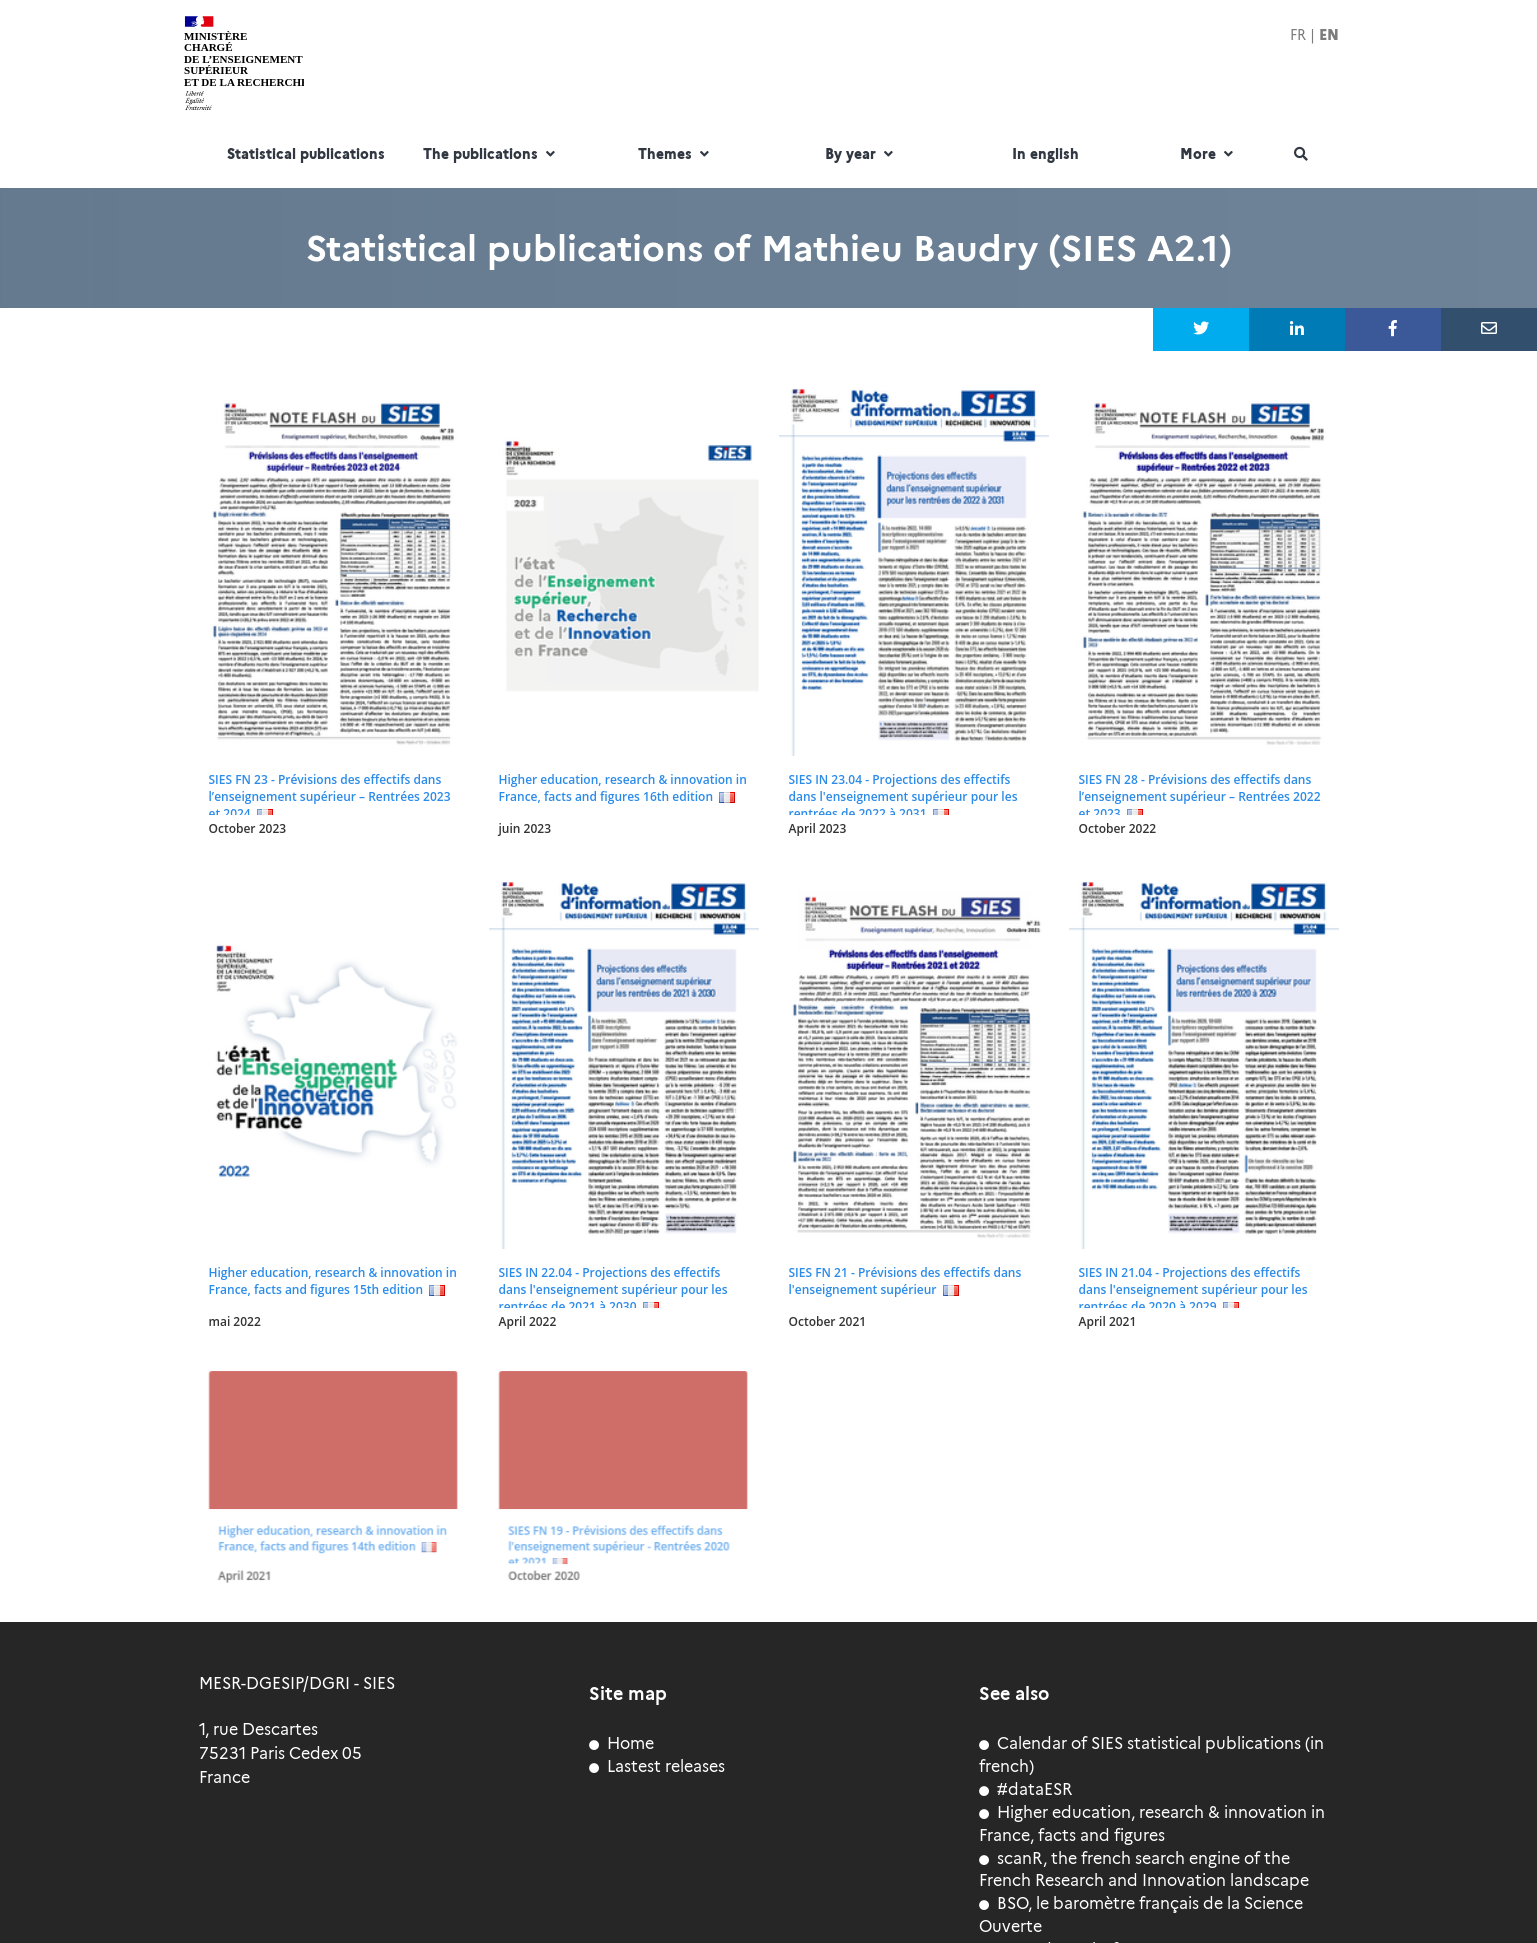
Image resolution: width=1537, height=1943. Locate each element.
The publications (491, 155)
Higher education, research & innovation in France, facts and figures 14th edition (330, 1530)
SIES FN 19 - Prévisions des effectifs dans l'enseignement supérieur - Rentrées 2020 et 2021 (617, 1536)
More (1209, 155)
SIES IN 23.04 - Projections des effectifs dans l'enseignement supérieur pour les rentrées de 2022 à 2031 (903, 796)
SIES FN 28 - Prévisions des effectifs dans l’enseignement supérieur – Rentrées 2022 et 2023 (1200, 796)
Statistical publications (306, 155)
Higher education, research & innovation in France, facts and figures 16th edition (623, 788)
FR (1298, 35)
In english (1045, 155)
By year (861, 155)
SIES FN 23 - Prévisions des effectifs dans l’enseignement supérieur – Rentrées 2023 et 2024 (330, 796)
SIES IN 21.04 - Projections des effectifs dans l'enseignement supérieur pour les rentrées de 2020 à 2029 (1193, 1289)
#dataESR (1025, 1789)
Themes (676, 155)
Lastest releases (657, 1766)
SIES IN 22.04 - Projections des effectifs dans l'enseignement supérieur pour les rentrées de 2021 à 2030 (613, 1289)
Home (621, 1743)
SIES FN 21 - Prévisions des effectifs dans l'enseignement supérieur (905, 1281)
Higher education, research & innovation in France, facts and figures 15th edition (333, 1281)
